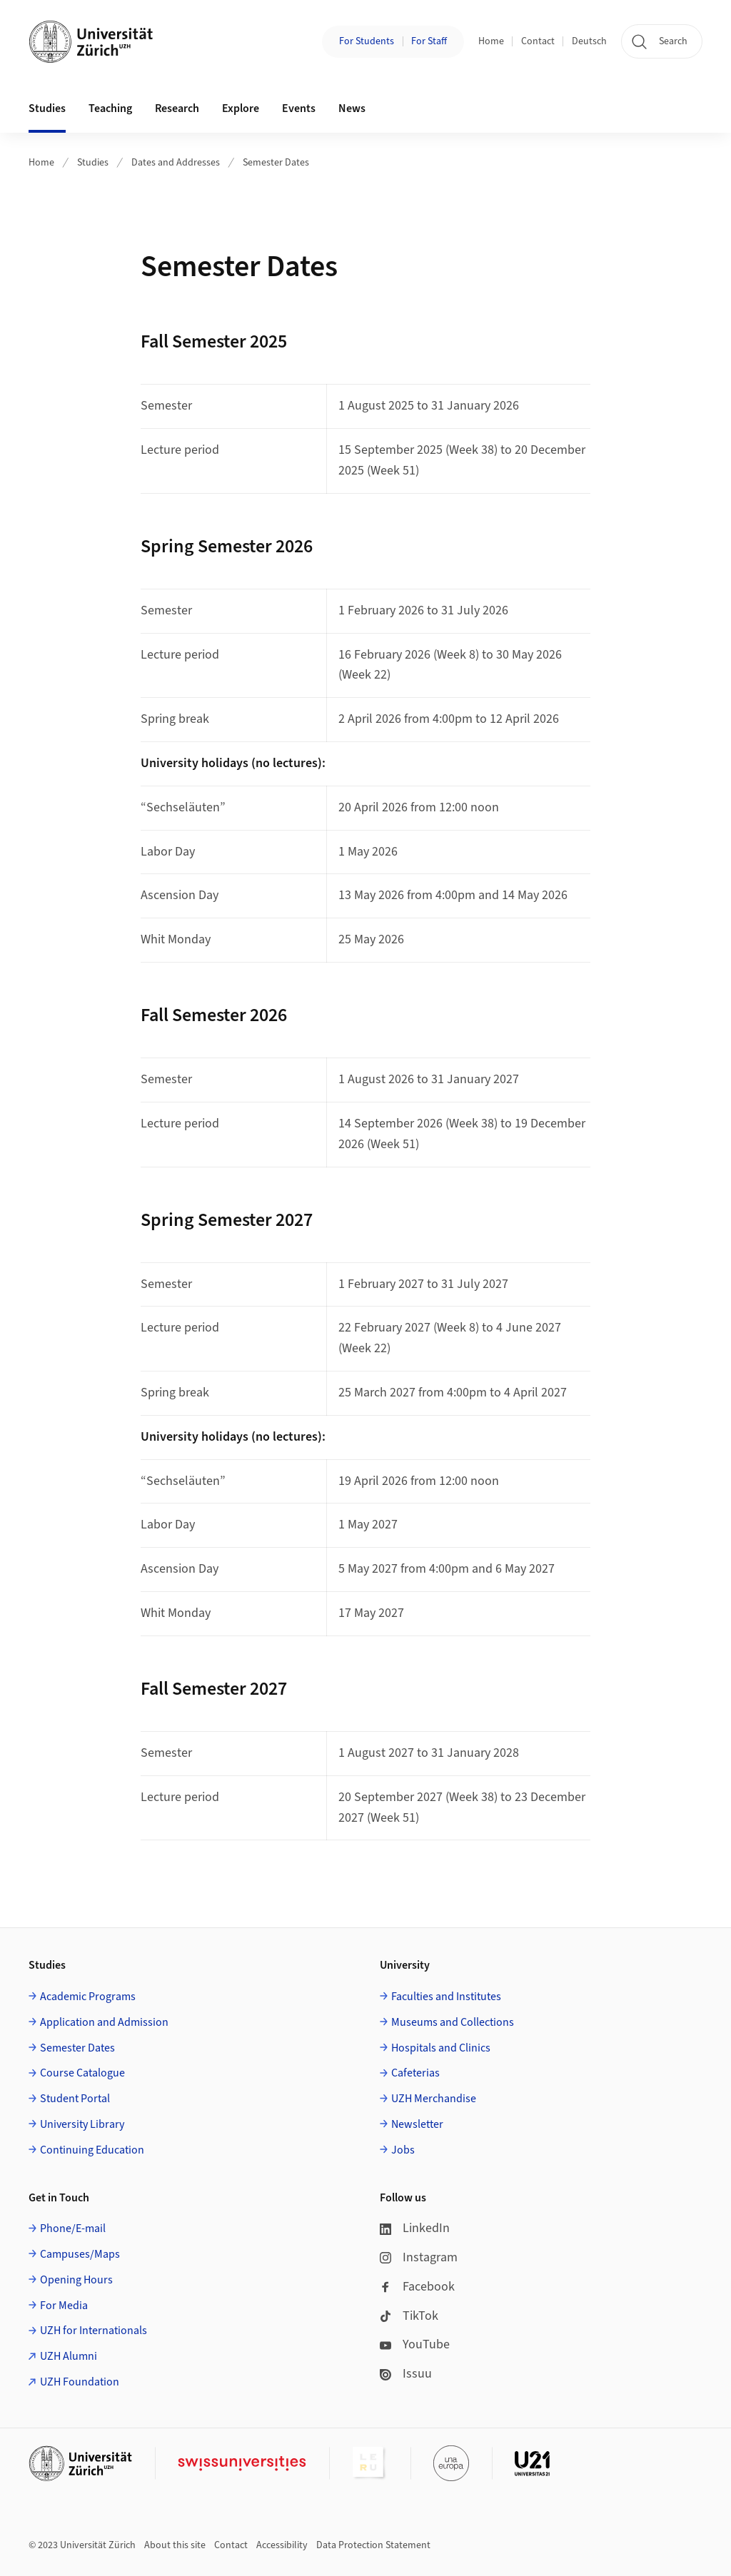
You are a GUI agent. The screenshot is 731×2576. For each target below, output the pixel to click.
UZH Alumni (68, 2356)
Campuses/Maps (80, 2254)
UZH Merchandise (433, 2098)
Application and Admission (104, 2022)
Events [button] (299, 108)
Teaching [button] (110, 108)
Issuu (406, 2374)
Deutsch (589, 41)
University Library (82, 2124)
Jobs (403, 2150)
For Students (366, 41)
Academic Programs (88, 1996)
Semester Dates (276, 163)
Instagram (419, 2257)
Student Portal (75, 2098)
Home (491, 41)
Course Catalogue (82, 2073)
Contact (538, 41)
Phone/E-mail (73, 2228)
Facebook (417, 2287)
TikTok (409, 2316)
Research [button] (177, 108)
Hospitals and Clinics (440, 2048)
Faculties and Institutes (446, 1996)
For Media (64, 2305)
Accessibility (282, 2545)
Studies (93, 163)
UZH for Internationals (93, 2330)
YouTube (415, 2344)
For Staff (429, 41)
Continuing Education (92, 2150)
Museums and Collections (452, 2022)
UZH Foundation (79, 2382)
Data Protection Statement (373, 2545)
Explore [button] (240, 108)
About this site (175, 2545)
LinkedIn (415, 2228)
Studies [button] (47, 108)
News (352, 108)
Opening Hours (76, 2280)
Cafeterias (415, 2073)
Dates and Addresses (175, 163)
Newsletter (417, 2124)
